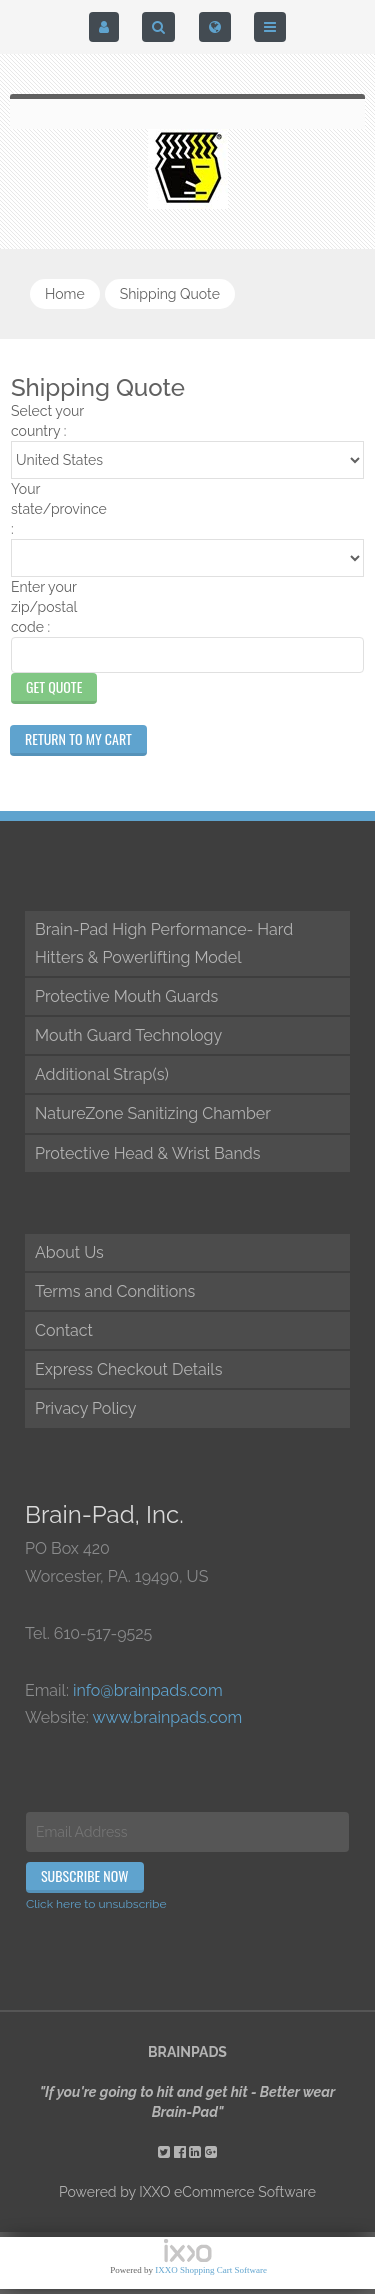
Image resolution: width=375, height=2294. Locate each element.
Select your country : (47, 421)
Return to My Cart (78, 738)
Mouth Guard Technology (128, 1035)
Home (65, 294)
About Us (69, 1252)
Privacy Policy (86, 1408)
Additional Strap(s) (102, 1074)
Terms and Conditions (115, 1291)
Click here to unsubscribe (96, 1904)
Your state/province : (58, 509)
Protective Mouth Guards (126, 996)
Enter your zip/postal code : (44, 607)
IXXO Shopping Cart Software (211, 2270)
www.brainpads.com (167, 1717)
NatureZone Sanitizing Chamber (153, 1113)
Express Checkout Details (128, 1369)
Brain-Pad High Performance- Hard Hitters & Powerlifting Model (164, 943)
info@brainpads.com (148, 1690)
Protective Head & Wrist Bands (147, 1153)
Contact (64, 1330)
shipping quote (170, 294)
